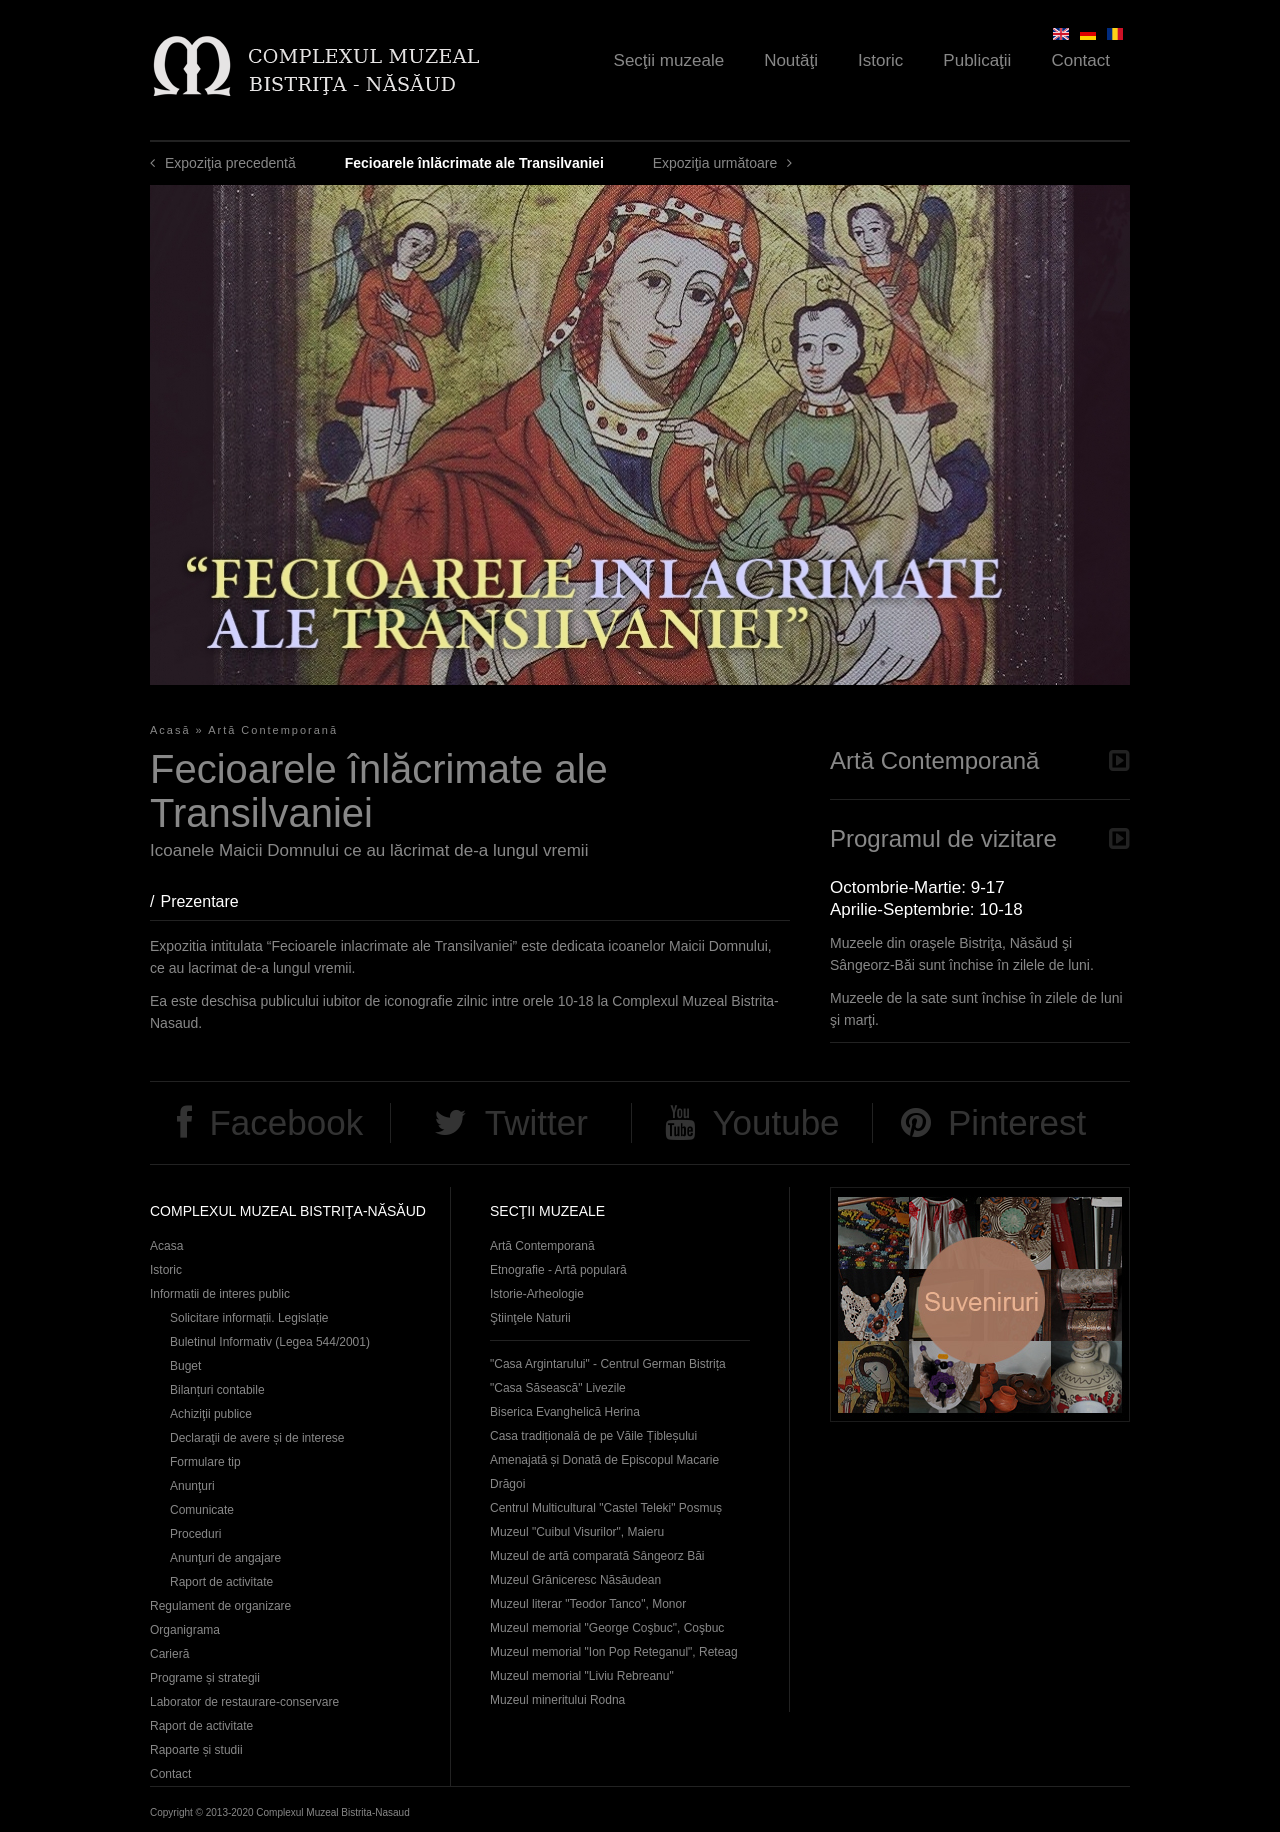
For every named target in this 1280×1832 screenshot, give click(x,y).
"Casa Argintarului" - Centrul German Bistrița (608, 1364)
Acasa (166, 1246)
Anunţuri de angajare (225, 1558)
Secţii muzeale (669, 60)
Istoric (880, 60)
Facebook (286, 1122)
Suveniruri (980, 1304)
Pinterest (1017, 1122)
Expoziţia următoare (715, 163)
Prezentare (209, 901)
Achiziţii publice (211, 1414)
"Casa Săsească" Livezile (558, 1388)
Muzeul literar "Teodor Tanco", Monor (588, 1604)
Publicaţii (977, 60)
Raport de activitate (221, 1582)
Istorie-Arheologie (537, 1294)
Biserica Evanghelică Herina (565, 1412)
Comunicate (202, 1510)
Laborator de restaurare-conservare (244, 1702)
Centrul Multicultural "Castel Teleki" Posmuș (606, 1508)
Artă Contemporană (273, 730)
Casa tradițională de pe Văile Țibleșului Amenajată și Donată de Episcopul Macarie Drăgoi (604, 1460)
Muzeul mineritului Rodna (557, 1700)
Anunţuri (192, 1486)
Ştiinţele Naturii (530, 1318)
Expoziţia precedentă (230, 163)
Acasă (170, 730)
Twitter (536, 1122)
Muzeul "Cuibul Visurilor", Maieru (577, 1532)
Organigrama (185, 1630)
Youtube (775, 1122)
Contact (1080, 60)
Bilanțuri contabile (217, 1390)
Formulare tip (205, 1462)
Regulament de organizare (220, 1606)
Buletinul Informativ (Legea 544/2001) (270, 1342)
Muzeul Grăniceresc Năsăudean (575, 1580)
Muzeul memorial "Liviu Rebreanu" (582, 1676)
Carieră (169, 1654)
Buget (185, 1366)
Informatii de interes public (220, 1294)
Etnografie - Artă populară (558, 1270)
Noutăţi (791, 60)
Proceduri (195, 1534)
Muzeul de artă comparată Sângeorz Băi (597, 1556)
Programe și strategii (205, 1678)
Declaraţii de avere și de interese (257, 1438)
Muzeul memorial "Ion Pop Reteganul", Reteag (614, 1652)
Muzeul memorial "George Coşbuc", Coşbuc (607, 1628)
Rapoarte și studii (196, 1750)
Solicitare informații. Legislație (249, 1318)
